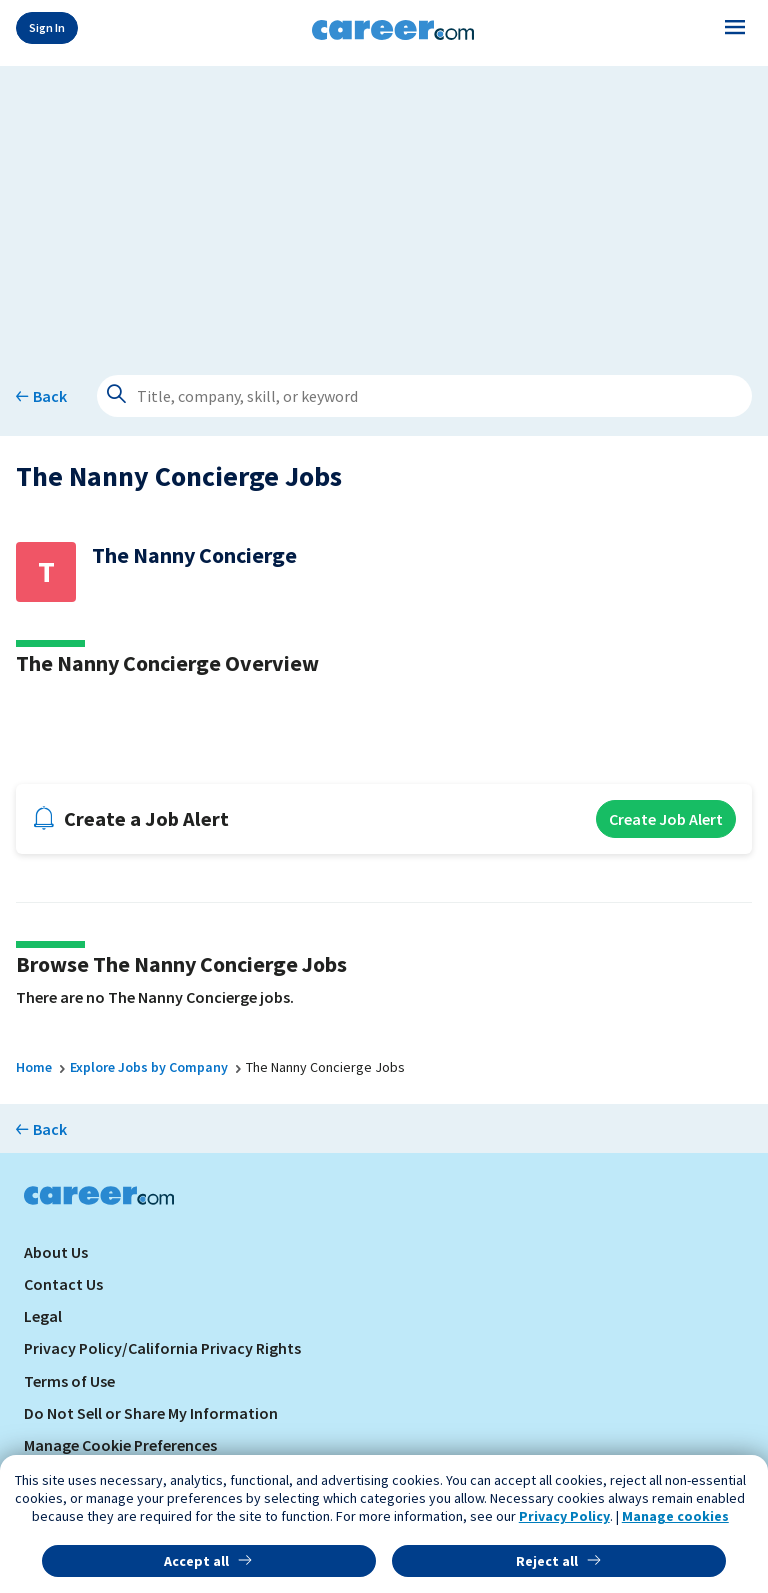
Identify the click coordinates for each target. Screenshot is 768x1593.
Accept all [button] (196, 1561)
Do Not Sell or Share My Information (151, 1413)
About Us (56, 1252)
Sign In (47, 27)
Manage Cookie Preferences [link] (120, 1445)
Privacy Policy (564, 1516)
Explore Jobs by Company (149, 1067)
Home (34, 1067)
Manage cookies (675, 1516)
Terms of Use (69, 1381)
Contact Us (63, 1284)
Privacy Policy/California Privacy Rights (162, 1348)
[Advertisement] (384, 206)
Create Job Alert (666, 819)
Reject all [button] (547, 1561)
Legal (43, 1316)
